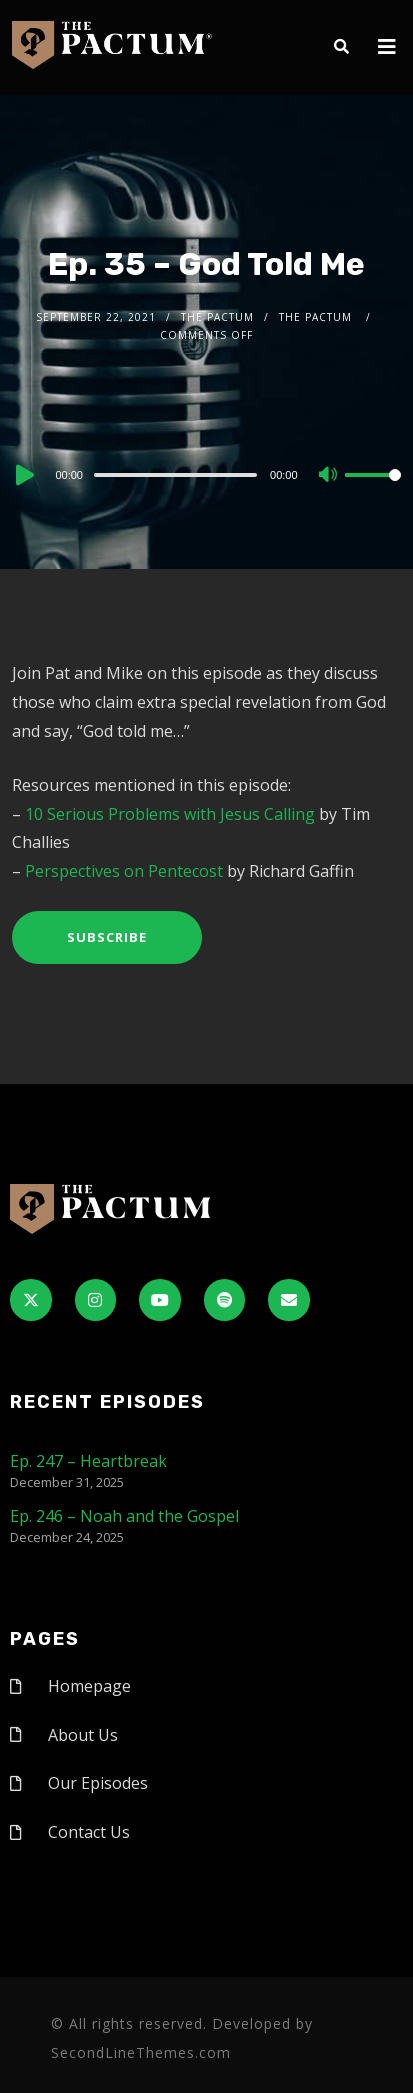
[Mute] (329, 476)
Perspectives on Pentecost (124, 871)
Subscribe (107, 937)
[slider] (175, 475)
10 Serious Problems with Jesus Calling (170, 814)
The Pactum (217, 317)
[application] (206, 474)
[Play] (23, 475)
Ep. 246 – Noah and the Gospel (124, 1516)
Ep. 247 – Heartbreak (88, 1461)
